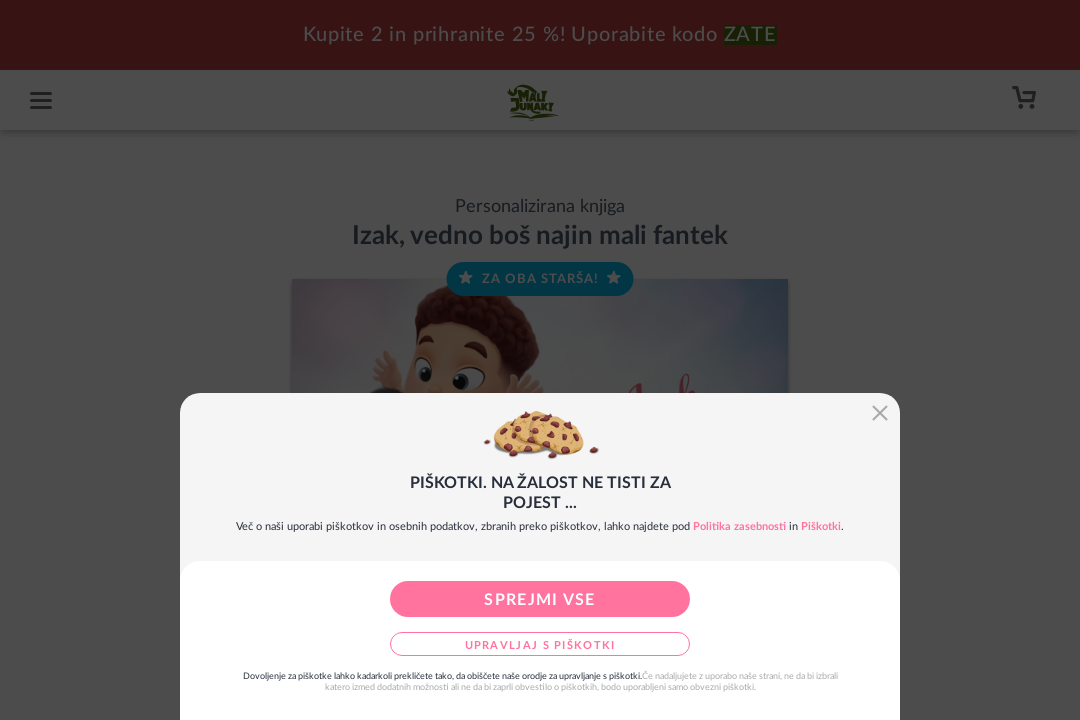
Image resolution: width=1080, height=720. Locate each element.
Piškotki (821, 526)
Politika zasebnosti (739, 526)
